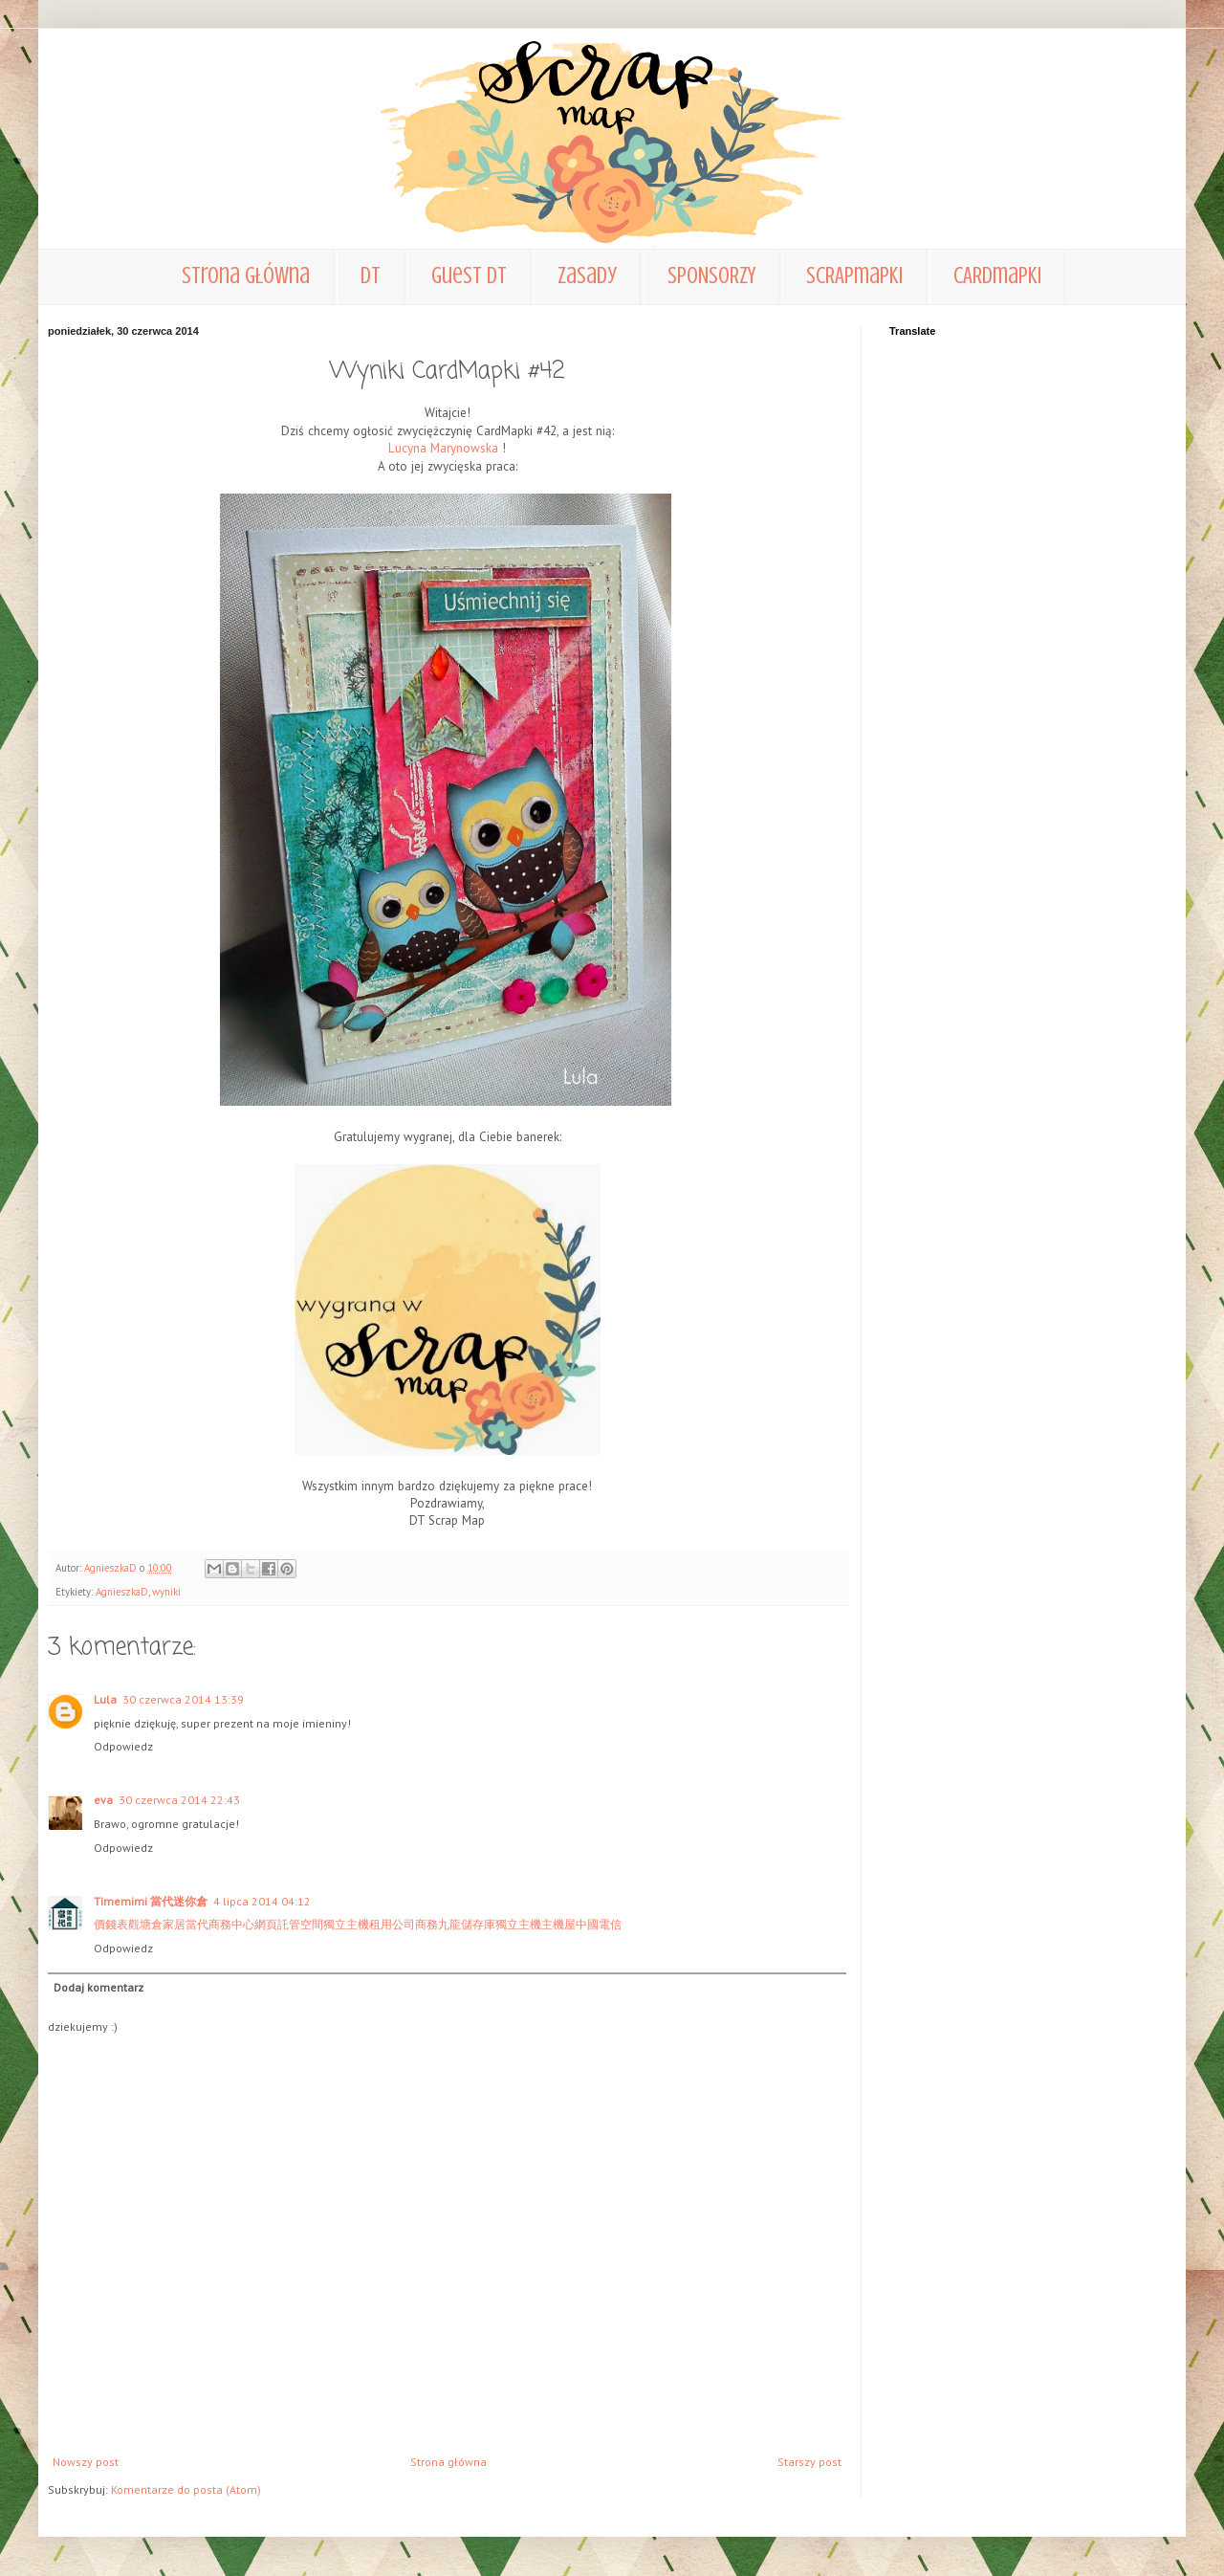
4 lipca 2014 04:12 (262, 1901)
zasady (587, 276)
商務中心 (231, 1924)
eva (103, 1800)
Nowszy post (86, 2462)
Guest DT (469, 276)
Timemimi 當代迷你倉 (151, 1901)
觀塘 (139, 1924)
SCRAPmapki (854, 276)
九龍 (449, 1924)
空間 (311, 1924)
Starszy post (809, 2462)
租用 (380, 1924)
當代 (197, 1924)
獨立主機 (346, 1924)
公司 (403, 1924)
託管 (288, 1924)
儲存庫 (478, 1924)
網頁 (265, 1924)
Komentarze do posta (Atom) (186, 2489)
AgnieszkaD (122, 1591)
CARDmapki (997, 276)
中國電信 (599, 1924)
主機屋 (558, 1924)
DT (371, 276)
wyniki (166, 1591)
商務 (426, 1924)
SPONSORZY (711, 276)
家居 (174, 1924)
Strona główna (246, 276)
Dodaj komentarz (98, 1987)
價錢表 (111, 1924)
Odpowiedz (123, 1746)
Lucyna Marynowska (443, 448)
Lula (105, 1699)
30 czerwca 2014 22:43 (179, 1800)
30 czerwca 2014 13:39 (183, 1699)
